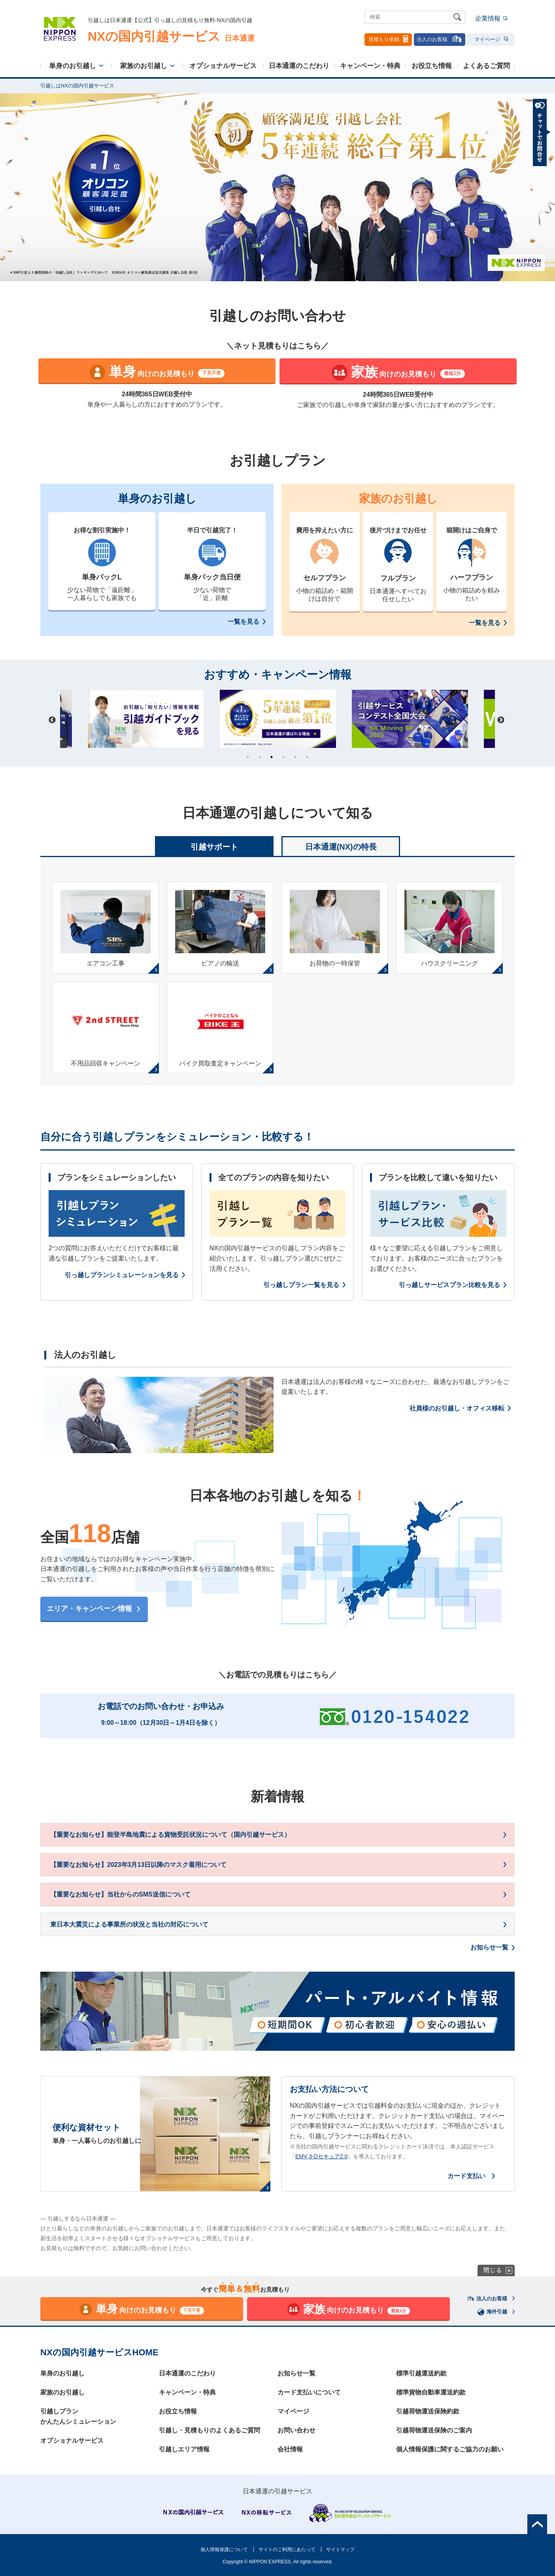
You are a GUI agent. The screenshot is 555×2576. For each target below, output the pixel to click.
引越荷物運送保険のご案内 (434, 2430)
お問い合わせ (296, 2430)
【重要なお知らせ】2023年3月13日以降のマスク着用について (138, 1864)
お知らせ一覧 (489, 1947)
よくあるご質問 (486, 66)
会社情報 (290, 2449)
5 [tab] (295, 757)
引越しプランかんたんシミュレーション (78, 2416)
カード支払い (466, 2176)
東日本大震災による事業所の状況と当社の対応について (129, 1924)
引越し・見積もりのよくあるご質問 (209, 2430)
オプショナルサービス (223, 66)
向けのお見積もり (157, 372)
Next (501, 720)
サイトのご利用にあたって (287, 2549)
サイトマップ (340, 2549)
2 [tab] (260, 757)
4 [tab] (283, 757)
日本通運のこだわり (299, 66)
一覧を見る (243, 621)
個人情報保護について (224, 2549)
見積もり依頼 (388, 38)
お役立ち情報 (432, 66)
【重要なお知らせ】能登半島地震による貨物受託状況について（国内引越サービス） (170, 1834)
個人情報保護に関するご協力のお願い (450, 2449)
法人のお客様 (439, 38)
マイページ (491, 39)
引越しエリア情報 (184, 2449)
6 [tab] (307, 757)
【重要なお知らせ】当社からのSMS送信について (120, 1894)
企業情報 (487, 18)
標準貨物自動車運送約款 (431, 2392)
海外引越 (493, 2311)
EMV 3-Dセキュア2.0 (321, 2156)
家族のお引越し (143, 66)
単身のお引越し (72, 66)
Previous (52, 720)
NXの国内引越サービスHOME (99, 2352)
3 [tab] (272, 757)
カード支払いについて (309, 2392)
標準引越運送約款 (421, 2373)
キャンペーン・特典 (370, 66)
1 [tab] (248, 757)
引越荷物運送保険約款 (427, 2411)
